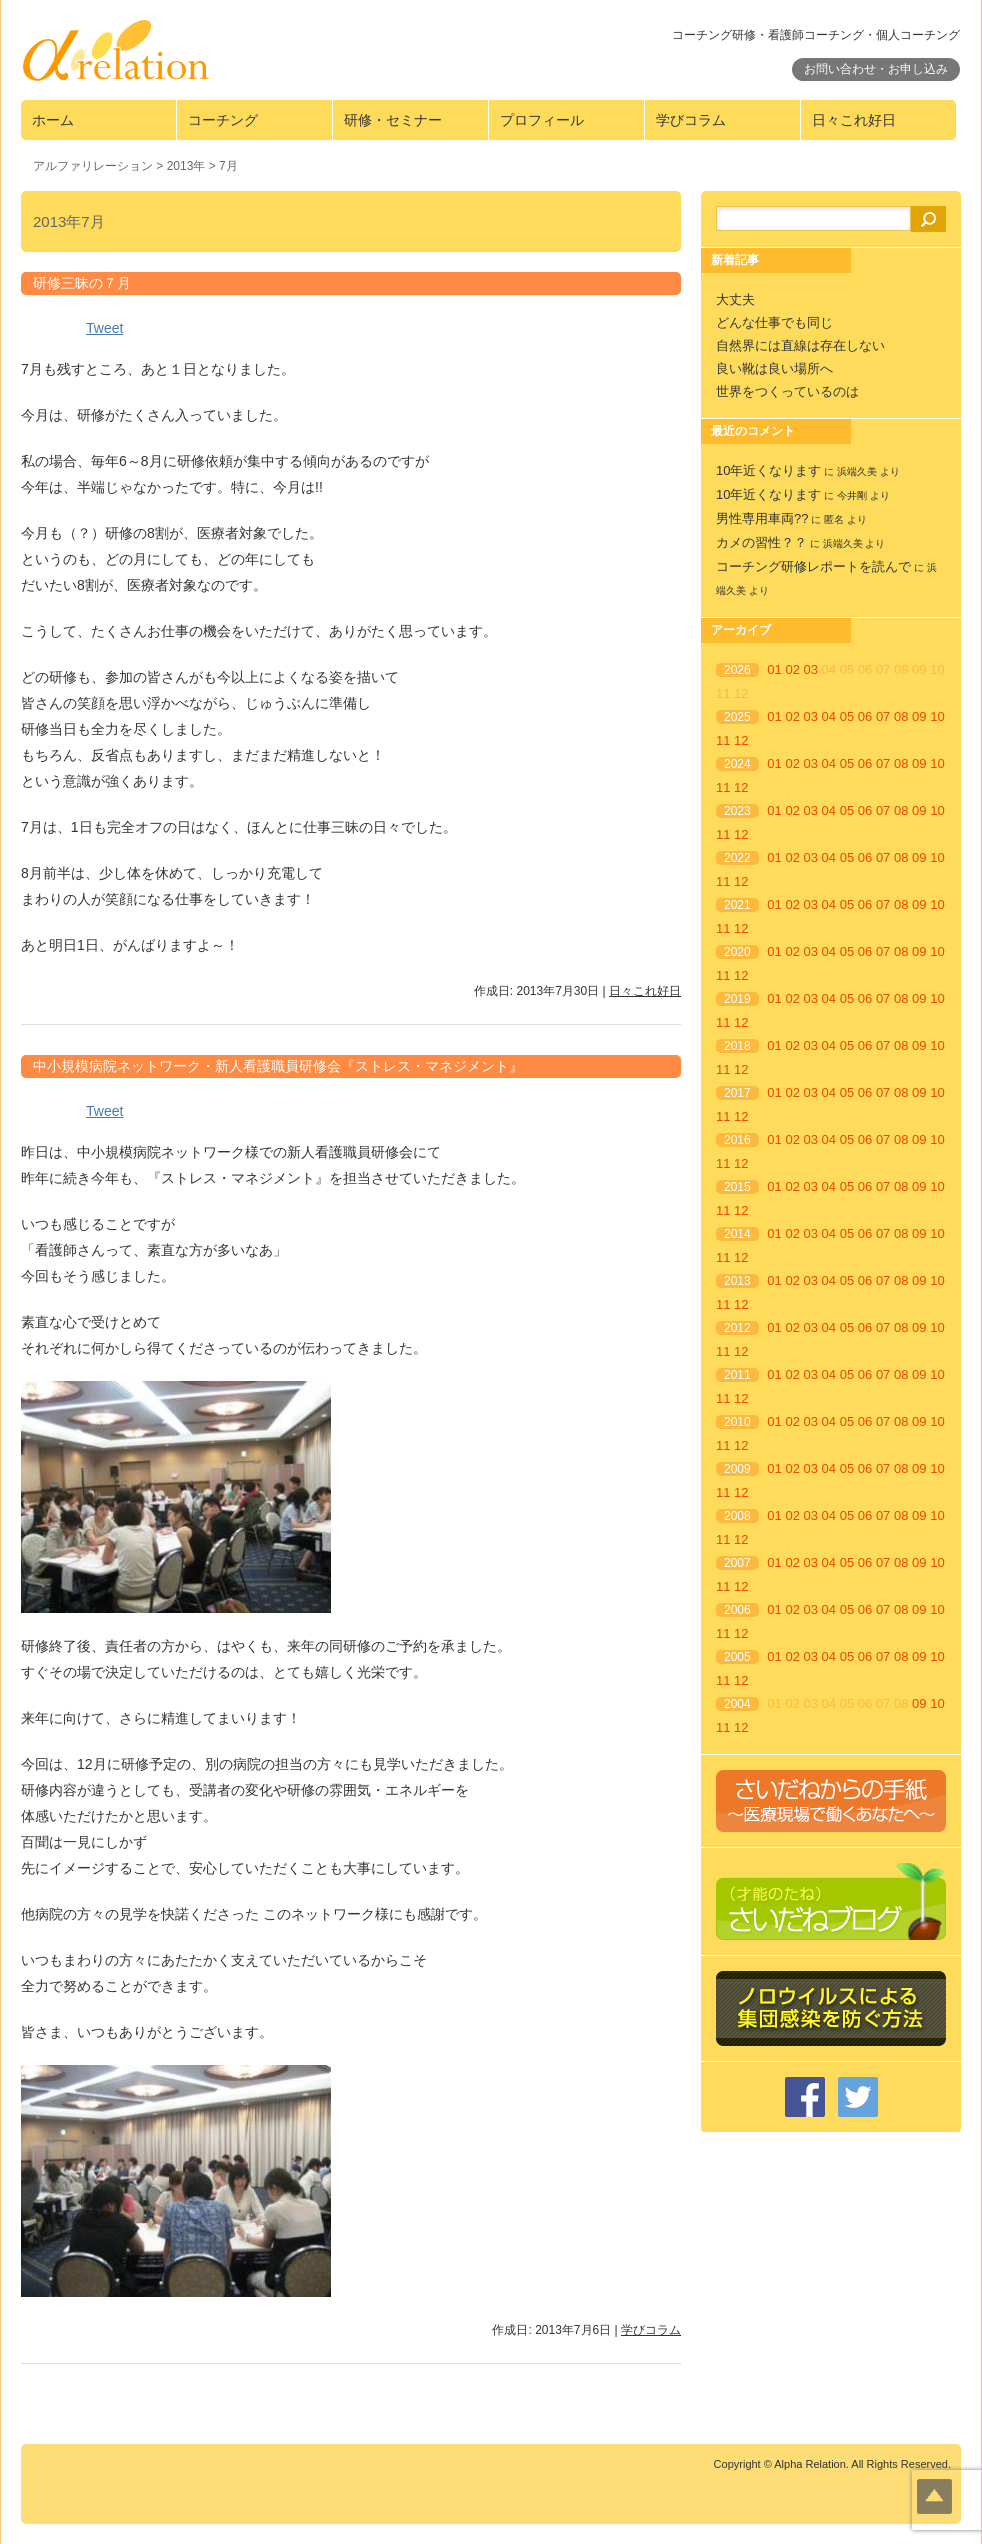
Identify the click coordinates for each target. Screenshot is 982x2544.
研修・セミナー (393, 120)
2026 (737, 670)
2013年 (186, 166)
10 (937, 716)
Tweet (104, 328)
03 (811, 669)
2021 (737, 905)
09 (919, 716)
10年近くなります (768, 470)
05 (847, 716)
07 (883, 716)
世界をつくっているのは (787, 391)
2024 (737, 764)
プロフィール (542, 120)
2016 (737, 1140)
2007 (737, 1563)
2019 (737, 999)
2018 (737, 1046)
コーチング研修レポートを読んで (813, 566)
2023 (737, 811)
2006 (737, 1610)
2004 (737, 1704)
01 (774, 669)
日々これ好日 (854, 120)
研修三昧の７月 (82, 283)
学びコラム (691, 120)
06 (865, 716)
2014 (737, 1234)
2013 (737, 1281)
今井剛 (852, 495)
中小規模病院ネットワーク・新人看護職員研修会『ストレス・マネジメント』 (278, 1066)
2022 (737, 858)
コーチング (223, 120)
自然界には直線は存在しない (800, 345)
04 (829, 716)
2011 (737, 1375)
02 (792, 669)
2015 (737, 1187)
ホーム (53, 120)
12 (741, 740)
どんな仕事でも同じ (774, 322)
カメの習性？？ (761, 542)
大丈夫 (735, 299)
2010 (737, 1422)
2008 (737, 1516)
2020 (737, 952)
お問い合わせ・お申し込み (876, 69)
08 (901, 716)
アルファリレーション (93, 166)
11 (723, 740)
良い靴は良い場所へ (774, 368)
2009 (737, 1469)
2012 (737, 1328)
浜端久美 (857, 471)
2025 (737, 717)
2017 (737, 1093)
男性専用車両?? (762, 518)
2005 (737, 1657)
